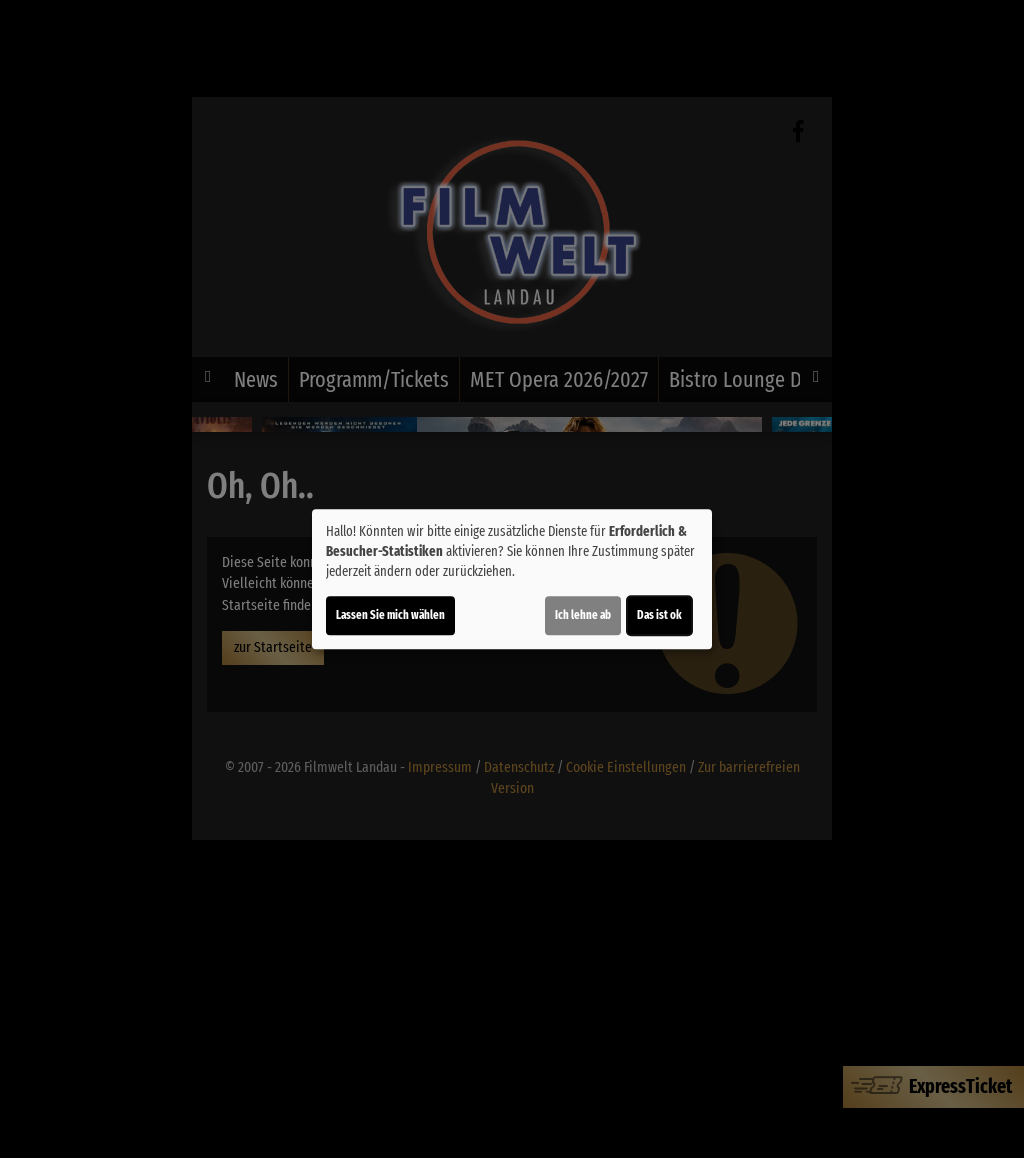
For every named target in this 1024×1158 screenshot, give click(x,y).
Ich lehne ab (583, 615)
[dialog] (512, 579)
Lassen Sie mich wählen (390, 615)
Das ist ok (659, 615)
